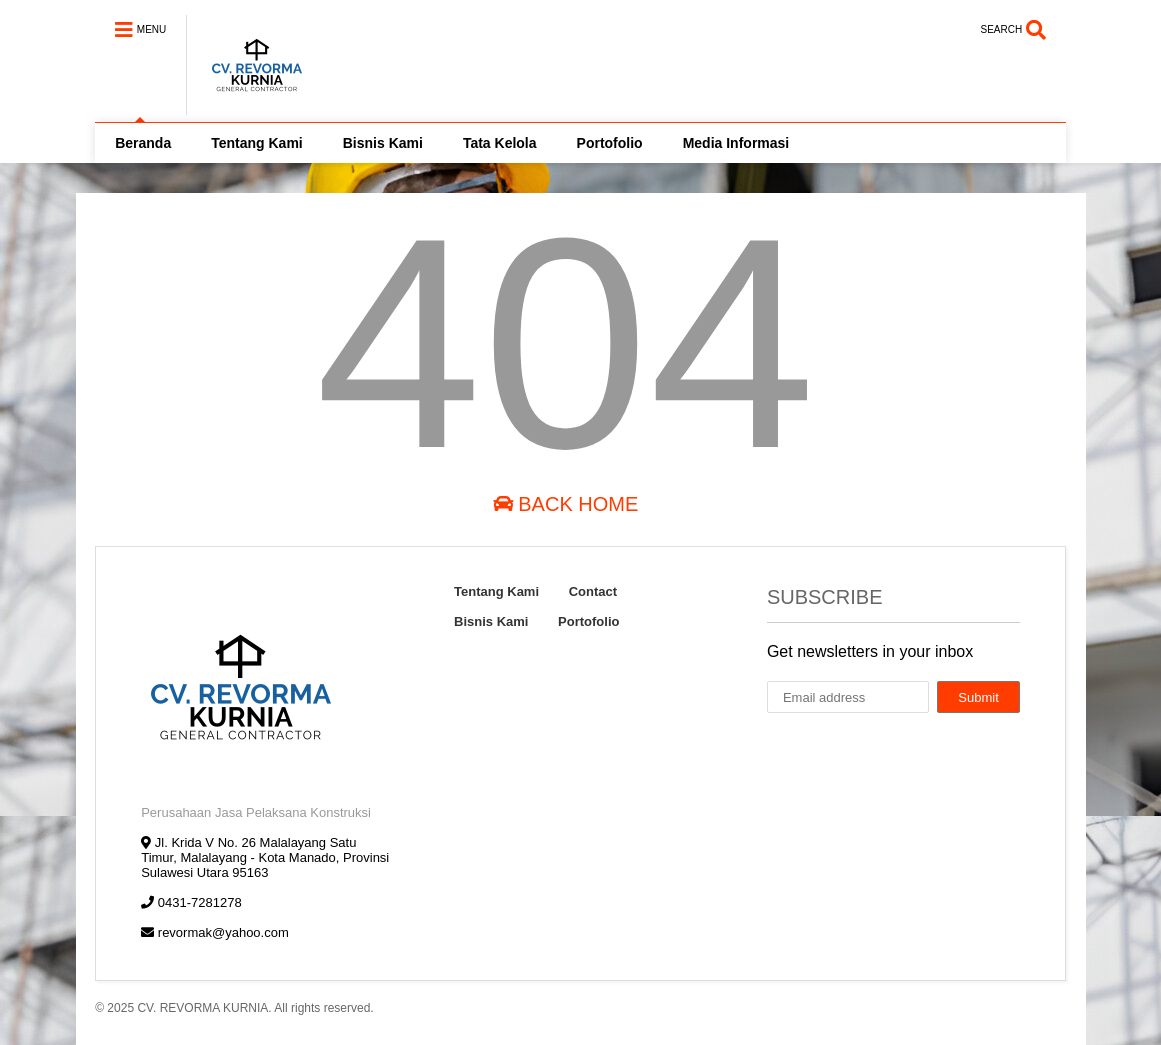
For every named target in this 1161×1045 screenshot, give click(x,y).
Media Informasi (736, 143)
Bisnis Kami (383, 143)
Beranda (143, 143)
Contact (593, 591)
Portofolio (610, 143)
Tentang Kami (257, 143)
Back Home (566, 504)
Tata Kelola (500, 143)
